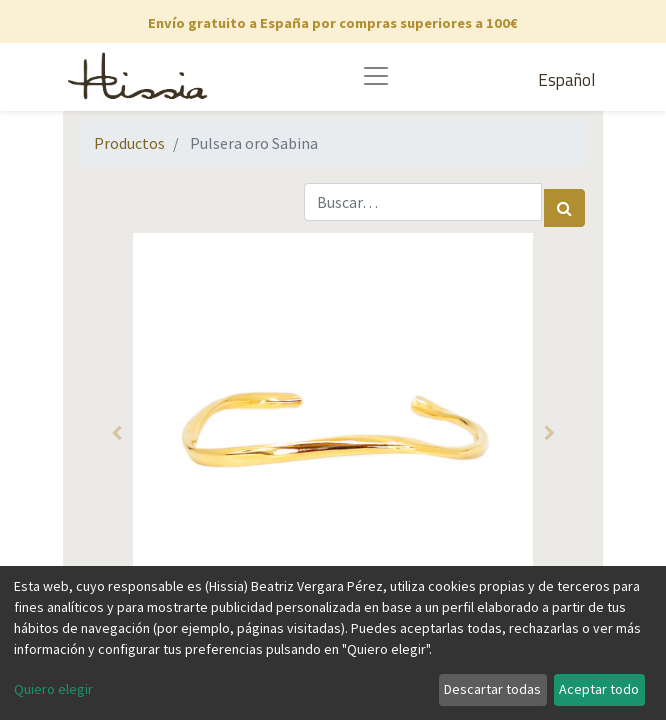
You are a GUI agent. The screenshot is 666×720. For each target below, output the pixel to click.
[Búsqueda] (564, 208)
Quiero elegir (53, 689)
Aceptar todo (599, 689)
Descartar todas (492, 689)
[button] (116, 433)
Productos (129, 143)
